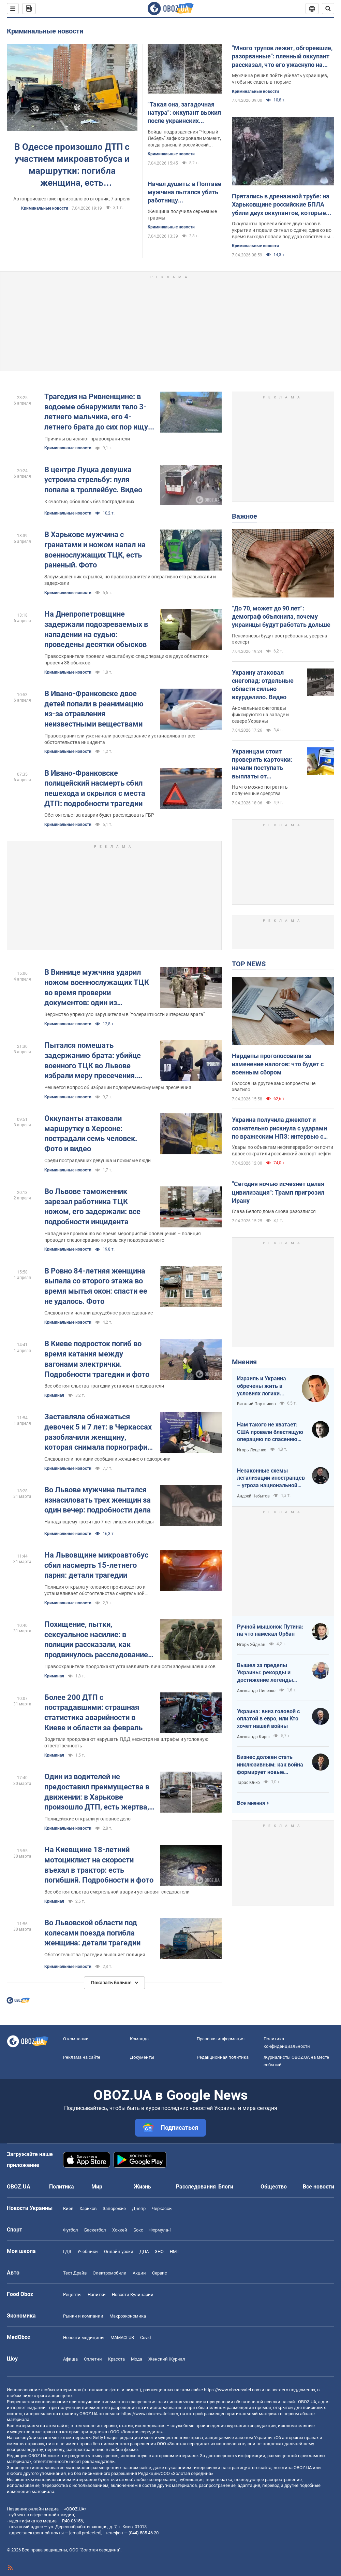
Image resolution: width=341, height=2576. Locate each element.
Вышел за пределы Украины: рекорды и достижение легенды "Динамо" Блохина (265, 1673)
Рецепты (72, 2294)
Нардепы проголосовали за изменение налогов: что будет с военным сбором (278, 1064)
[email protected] (85, 2532)
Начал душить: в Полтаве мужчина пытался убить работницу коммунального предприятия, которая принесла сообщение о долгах (184, 192)
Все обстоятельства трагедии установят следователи (104, 1386)
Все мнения (251, 1803)
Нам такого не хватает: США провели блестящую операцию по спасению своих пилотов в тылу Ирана (270, 1432)
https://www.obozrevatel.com (232, 2389)
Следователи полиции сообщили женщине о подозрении (107, 1459)
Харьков (88, 2208)
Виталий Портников (256, 1404)
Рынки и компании (83, 2316)
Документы (142, 2057)
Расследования (196, 2186)
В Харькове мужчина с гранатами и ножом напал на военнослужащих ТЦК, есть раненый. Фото (95, 549)
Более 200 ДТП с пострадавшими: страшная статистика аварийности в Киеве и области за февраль (93, 1712)
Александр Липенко (256, 1690)
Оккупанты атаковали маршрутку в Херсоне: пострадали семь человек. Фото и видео (90, 1133)
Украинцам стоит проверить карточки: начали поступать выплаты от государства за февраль (267, 764)
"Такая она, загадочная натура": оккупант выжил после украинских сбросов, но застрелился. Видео (184, 113)
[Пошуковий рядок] (328, 8)
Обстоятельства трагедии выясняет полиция (94, 1954)
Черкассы (162, 2208)
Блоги (225, 2186)
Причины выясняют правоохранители (87, 438)
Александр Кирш (253, 1736)
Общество (274, 2186)
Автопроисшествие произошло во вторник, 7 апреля (72, 198)
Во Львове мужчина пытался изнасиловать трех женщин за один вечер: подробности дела (97, 1500)
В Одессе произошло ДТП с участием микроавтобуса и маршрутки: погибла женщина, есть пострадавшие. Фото (72, 165)
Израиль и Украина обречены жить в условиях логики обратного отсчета (261, 1386)
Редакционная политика (223, 2057)
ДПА (144, 2251)
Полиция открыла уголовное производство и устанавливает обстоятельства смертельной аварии (95, 1590)
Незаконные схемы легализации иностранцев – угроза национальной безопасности (271, 1478)
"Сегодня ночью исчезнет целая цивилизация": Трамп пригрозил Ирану (278, 1192)
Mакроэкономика (127, 2316)
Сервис (159, 2273)
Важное (244, 516)
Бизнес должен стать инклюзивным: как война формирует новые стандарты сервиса (270, 1765)
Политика (61, 2186)
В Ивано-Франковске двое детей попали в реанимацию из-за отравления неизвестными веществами (94, 708)
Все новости (318, 2186)
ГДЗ (67, 2251)
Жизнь (142, 2186)
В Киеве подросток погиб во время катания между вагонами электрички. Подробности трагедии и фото (96, 1358)
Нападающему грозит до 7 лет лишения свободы (99, 1521)
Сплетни (93, 2359)
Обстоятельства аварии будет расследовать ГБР (99, 815)
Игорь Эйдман (251, 1644)
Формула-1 (160, 2230)
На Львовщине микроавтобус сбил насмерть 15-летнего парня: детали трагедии (96, 1565)
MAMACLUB (122, 2337)
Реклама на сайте (81, 2057)
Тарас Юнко (248, 1782)
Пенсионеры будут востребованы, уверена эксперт (279, 639)
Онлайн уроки (118, 2251)
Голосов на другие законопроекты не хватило (273, 1087)
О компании (76, 2038)
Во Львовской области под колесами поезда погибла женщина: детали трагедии (92, 1932)
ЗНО (159, 2251)
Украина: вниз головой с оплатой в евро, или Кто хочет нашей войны (268, 1718)
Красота (116, 2359)
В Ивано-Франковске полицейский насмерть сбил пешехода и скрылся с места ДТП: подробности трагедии (94, 788)
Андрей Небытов (253, 1496)
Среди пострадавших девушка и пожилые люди (97, 1160)
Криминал (54, 1395)
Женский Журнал (166, 2359)
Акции (139, 2273)
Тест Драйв (75, 2273)
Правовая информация (220, 2038)
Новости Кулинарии (132, 2294)
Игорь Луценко (251, 1450)
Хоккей (119, 2230)
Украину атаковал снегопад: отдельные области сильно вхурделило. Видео (263, 685)
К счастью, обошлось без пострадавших (89, 501)
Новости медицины (83, 2337)
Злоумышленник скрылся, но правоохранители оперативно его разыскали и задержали (130, 580)
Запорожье (114, 2208)
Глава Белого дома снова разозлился (274, 1211)
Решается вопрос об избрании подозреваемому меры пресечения (117, 1087)
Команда (139, 2038)
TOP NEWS (249, 964)
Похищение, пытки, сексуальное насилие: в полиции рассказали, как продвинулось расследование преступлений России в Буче (96, 1640)
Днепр (139, 2208)
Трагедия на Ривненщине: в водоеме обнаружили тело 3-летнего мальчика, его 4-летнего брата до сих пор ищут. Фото (99, 412)
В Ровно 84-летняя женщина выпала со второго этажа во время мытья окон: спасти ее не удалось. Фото (95, 1286)
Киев (68, 2208)
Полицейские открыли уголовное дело (87, 1818)
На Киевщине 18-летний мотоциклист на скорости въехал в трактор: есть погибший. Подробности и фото (98, 1864)
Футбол (70, 2230)
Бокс (138, 2230)
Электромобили (110, 2273)
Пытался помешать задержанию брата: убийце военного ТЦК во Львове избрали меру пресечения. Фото (92, 1061)
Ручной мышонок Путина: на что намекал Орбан (270, 1630)
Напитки (97, 2294)
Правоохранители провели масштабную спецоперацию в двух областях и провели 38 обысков (126, 659)
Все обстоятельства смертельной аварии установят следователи (117, 1892)
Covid (145, 2337)
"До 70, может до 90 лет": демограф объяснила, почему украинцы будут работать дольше (281, 617)
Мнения (244, 1362)
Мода (136, 2359)
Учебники (87, 2251)
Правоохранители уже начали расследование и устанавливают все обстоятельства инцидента (119, 739)
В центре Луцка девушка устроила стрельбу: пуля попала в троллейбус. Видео (93, 479)
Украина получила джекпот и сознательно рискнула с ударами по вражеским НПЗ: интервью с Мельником (279, 1128)
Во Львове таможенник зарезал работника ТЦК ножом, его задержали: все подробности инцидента (92, 1206)
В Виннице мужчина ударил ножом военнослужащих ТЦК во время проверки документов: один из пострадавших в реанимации (96, 988)
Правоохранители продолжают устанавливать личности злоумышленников (130, 1666)
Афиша (70, 2359)
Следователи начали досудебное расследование (98, 1312)
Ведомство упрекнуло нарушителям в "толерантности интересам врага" (124, 1014)
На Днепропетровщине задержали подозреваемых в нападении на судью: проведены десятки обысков (96, 629)
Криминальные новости (45, 31)
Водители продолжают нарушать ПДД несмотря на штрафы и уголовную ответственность (126, 1742)
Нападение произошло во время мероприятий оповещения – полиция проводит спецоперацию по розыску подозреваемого (122, 1237)
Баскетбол (95, 2230)
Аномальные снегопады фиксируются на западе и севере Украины (260, 714)
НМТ (174, 2251)
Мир (96, 2186)
